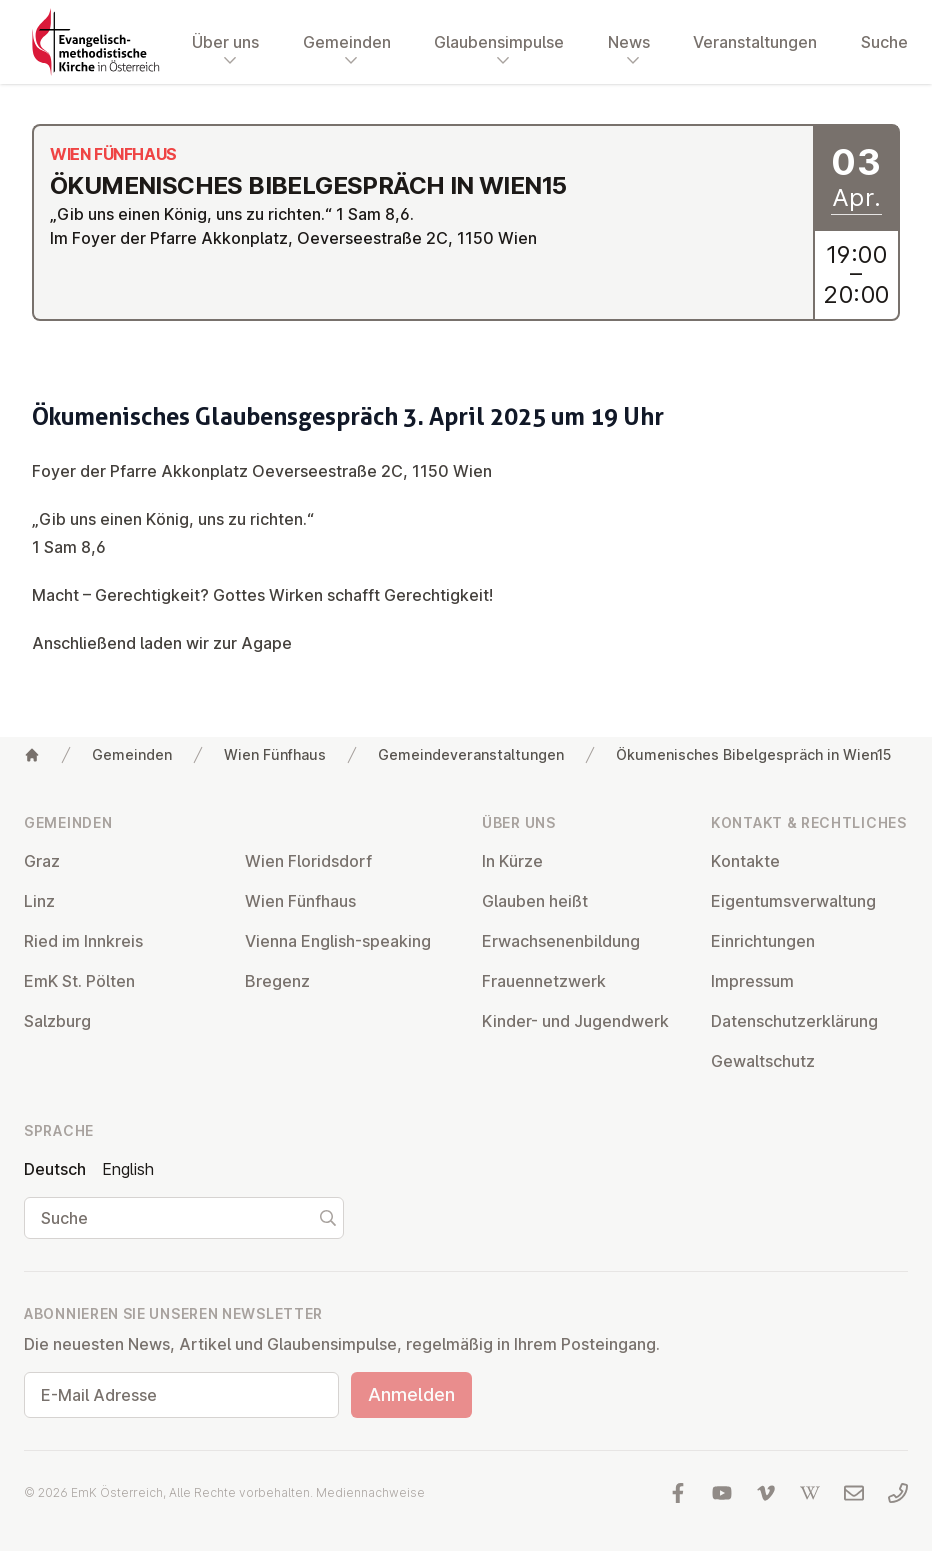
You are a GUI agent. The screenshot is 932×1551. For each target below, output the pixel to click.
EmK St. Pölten (79, 981)
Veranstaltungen (755, 42)
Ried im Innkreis (83, 941)
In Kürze (512, 861)
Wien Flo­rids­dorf (308, 861)
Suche (884, 42)
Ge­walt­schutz (763, 1061)
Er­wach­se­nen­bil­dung (561, 941)
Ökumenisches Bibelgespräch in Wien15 (753, 754)
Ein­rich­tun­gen (763, 941)
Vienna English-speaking (338, 941)
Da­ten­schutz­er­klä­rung (794, 1021)
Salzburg (57, 1021)
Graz (42, 861)
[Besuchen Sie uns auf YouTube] (722, 1493)
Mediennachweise (370, 1492)
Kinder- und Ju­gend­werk (575, 1021)
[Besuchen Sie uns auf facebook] (678, 1493)
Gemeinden (132, 754)
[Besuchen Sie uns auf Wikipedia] (810, 1493)
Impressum (752, 981)
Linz (39, 901)
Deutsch (55, 1169)
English (128, 1169)
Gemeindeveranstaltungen (471, 754)
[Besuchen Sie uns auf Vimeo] (766, 1493)
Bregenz (277, 981)
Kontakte (745, 861)
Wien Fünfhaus (275, 754)
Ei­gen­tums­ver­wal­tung (793, 901)
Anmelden (411, 1394)
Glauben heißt (535, 901)
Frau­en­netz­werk (544, 981)
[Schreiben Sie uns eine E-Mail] (854, 1493)
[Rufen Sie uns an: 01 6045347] (898, 1493)
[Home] (32, 755)
